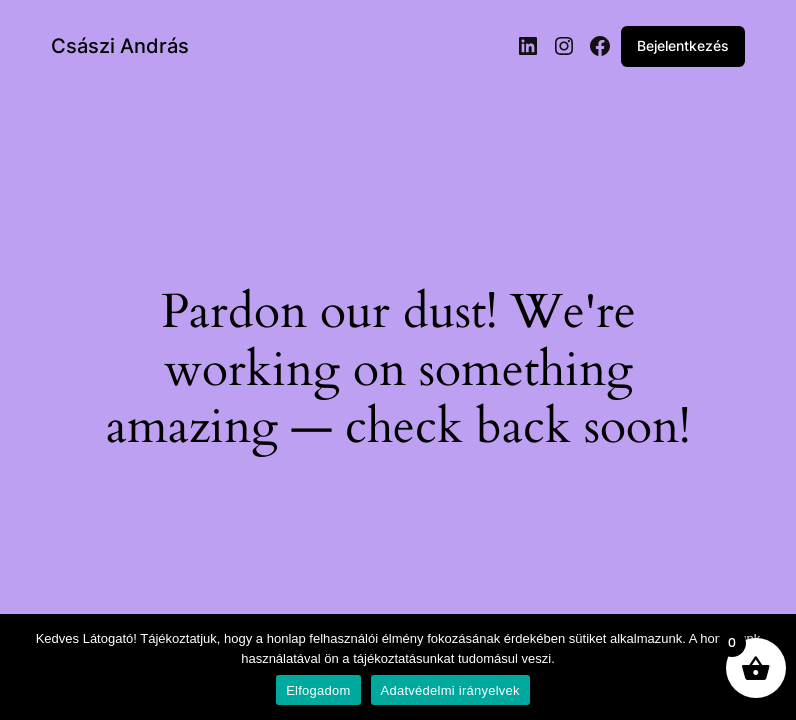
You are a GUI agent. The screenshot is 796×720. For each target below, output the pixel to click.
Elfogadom (318, 690)
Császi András (120, 46)
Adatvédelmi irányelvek (450, 690)
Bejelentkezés (683, 45)
